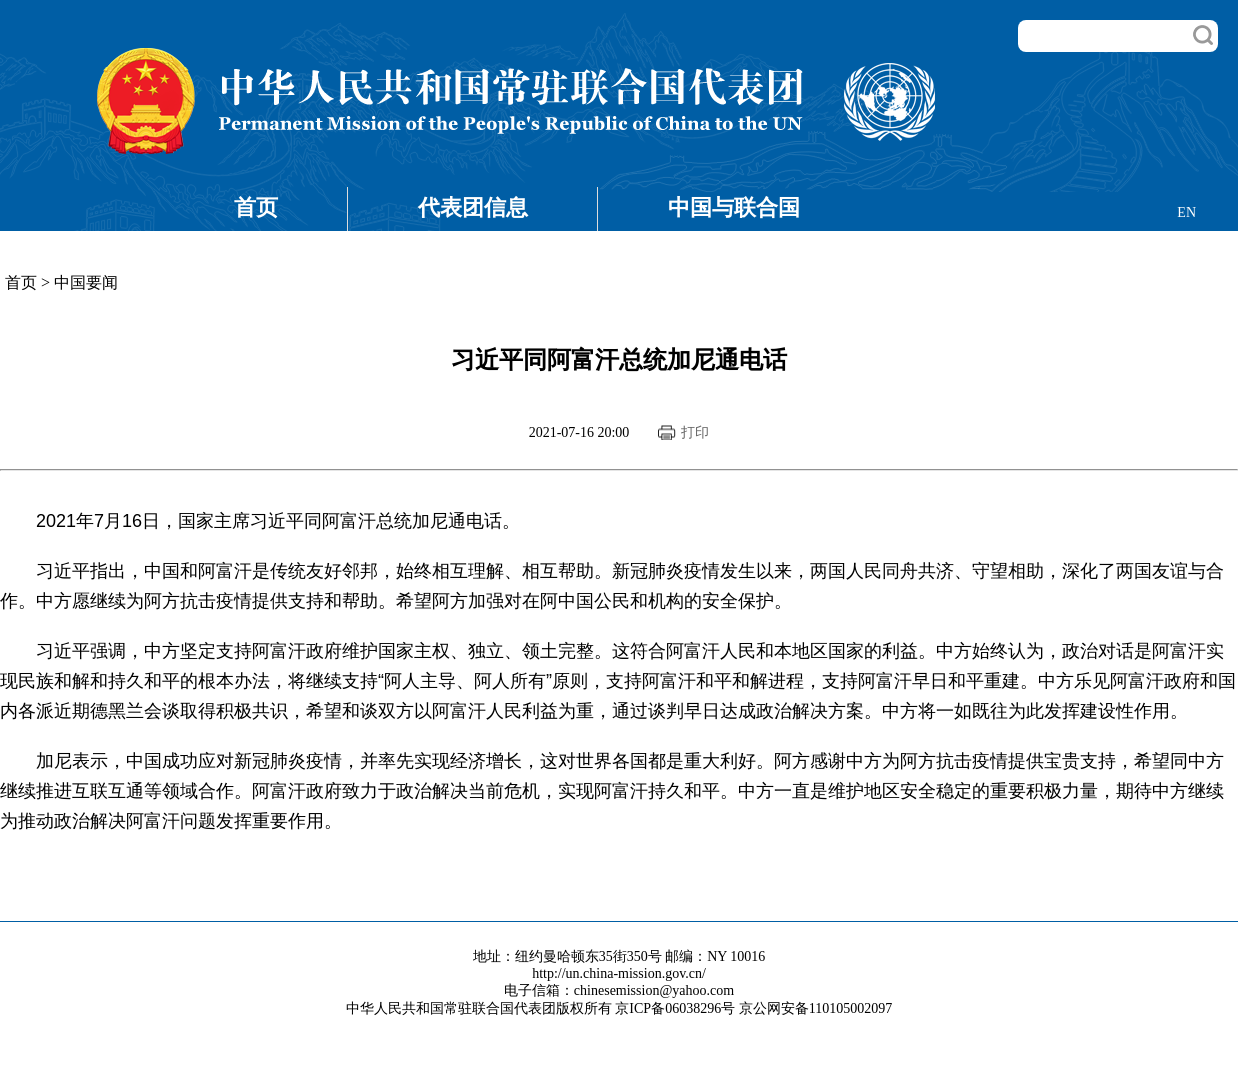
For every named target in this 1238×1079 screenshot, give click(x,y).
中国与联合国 (734, 207)
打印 (695, 432)
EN (1186, 212)
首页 (256, 207)
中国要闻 (86, 282)
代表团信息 (473, 207)
